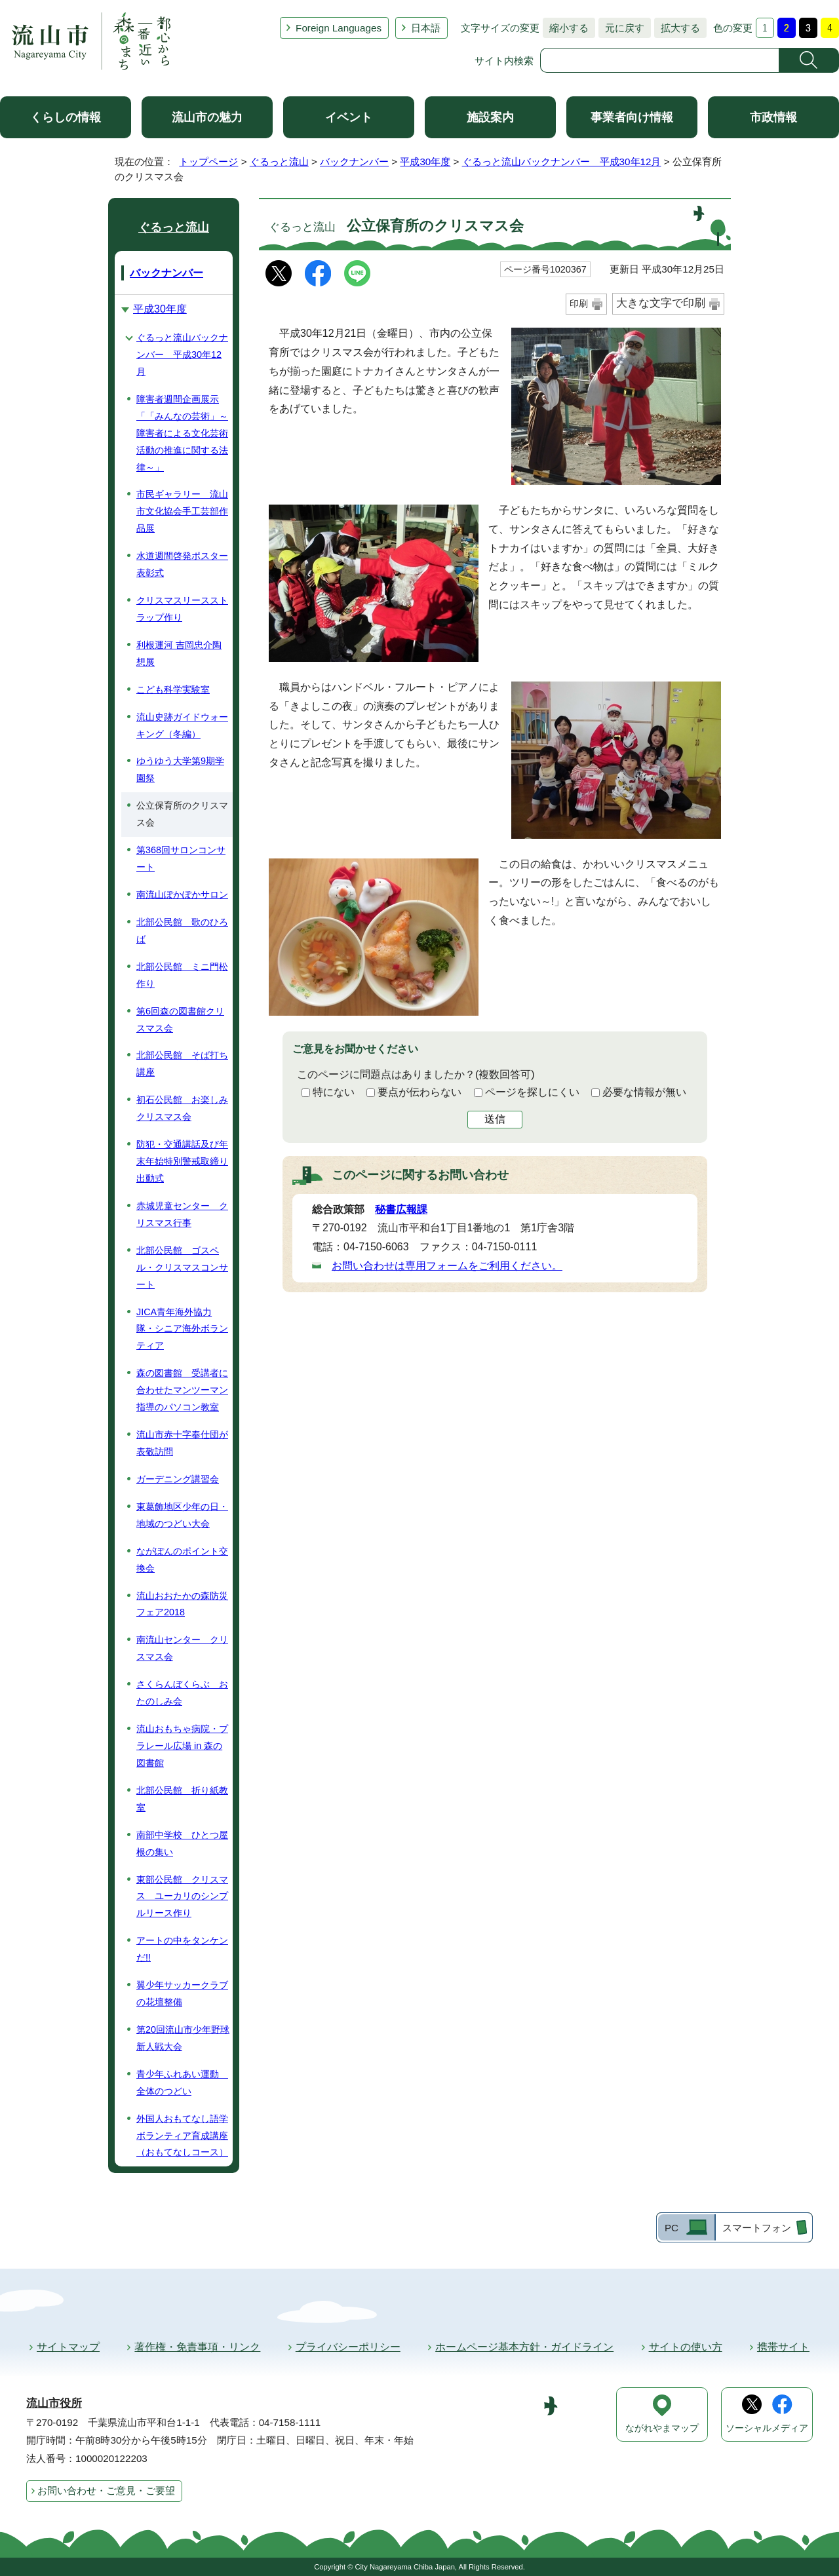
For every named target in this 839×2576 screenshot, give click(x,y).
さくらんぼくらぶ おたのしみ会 (182, 1692)
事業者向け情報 (632, 117)
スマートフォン (756, 2227)
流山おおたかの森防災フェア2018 (182, 1604)
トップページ (208, 161)
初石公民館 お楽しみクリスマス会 (182, 1108)
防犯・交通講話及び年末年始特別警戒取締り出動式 (182, 1161)
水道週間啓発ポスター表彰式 (182, 564)
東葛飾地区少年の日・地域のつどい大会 (182, 1515)
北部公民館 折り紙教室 (182, 1799)
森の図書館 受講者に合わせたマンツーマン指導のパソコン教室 (182, 1390)
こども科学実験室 (173, 689)
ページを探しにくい (532, 1092)
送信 (494, 1119)
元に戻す (621, 27)
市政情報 (773, 117)
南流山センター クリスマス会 (182, 1648)
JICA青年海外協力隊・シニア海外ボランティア (182, 1329)
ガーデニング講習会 (177, 1479)
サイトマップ (68, 2347)
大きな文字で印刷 (660, 303)
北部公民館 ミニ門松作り (182, 975)
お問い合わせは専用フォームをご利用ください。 (447, 1265)
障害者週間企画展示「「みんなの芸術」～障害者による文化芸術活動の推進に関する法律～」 (182, 433)
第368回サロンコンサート (180, 858)
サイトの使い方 (685, 2347)
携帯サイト (783, 2347)
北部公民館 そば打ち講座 (182, 1063)
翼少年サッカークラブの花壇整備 (182, 1993)
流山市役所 (54, 2403)
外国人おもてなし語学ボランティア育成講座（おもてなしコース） (182, 2135)
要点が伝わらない (419, 1092)
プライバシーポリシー (348, 2347)
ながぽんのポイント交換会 (182, 1559)
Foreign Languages (338, 27)
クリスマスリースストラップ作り (182, 609)
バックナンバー (354, 161)
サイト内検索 (504, 61)
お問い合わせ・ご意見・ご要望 (106, 2490)
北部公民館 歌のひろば (182, 930)
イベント (348, 117)
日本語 (425, 27)
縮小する (566, 27)
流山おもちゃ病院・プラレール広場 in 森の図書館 (182, 1745)
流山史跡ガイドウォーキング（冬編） (182, 725)
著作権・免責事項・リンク (197, 2347)
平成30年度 (425, 161)
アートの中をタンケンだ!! (182, 1949)
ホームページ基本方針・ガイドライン (524, 2347)
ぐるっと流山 (279, 161)
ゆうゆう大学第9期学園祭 (180, 769)
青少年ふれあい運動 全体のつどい (182, 2082)
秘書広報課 (401, 1209)
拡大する (677, 27)
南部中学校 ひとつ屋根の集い (182, 1843)
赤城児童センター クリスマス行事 (182, 1214)
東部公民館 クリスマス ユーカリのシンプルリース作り (182, 1896)
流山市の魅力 (207, 117)
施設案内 (490, 117)
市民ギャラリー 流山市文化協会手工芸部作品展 (182, 511)
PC (671, 2227)
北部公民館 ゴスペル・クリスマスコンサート (182, 1267)
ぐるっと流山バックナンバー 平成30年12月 (561, 161)
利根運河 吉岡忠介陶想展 (179, 653)
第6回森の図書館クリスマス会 (180, 1019)
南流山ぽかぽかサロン (182, 894)
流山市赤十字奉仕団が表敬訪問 (182, 1443)
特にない (334, 1092)
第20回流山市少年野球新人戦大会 (182, 2038)
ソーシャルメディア (767, 2428)
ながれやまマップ (662, 2428)
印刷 (579, 303)
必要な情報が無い (644, 1092)
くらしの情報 (65, 117)
